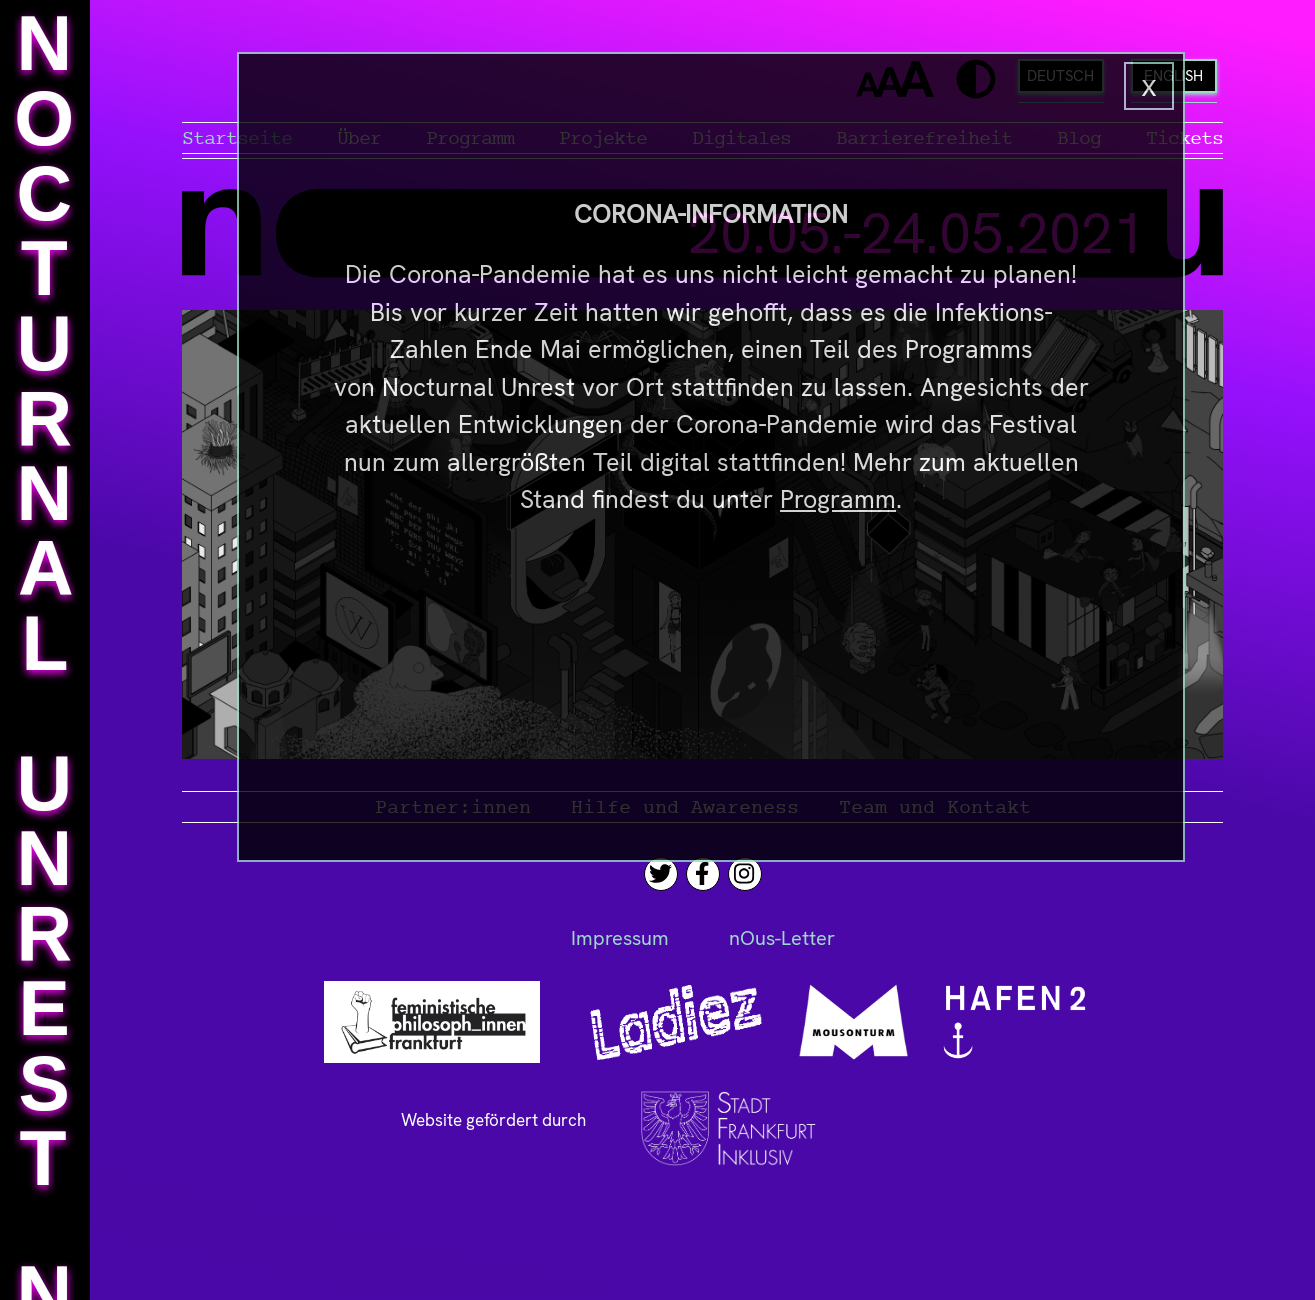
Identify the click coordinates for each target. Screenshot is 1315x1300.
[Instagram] (744, 873)
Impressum (620, 938)
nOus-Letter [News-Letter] (782, 938)
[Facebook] (702, 873)
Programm (838, 499)
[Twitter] (660, 873)
